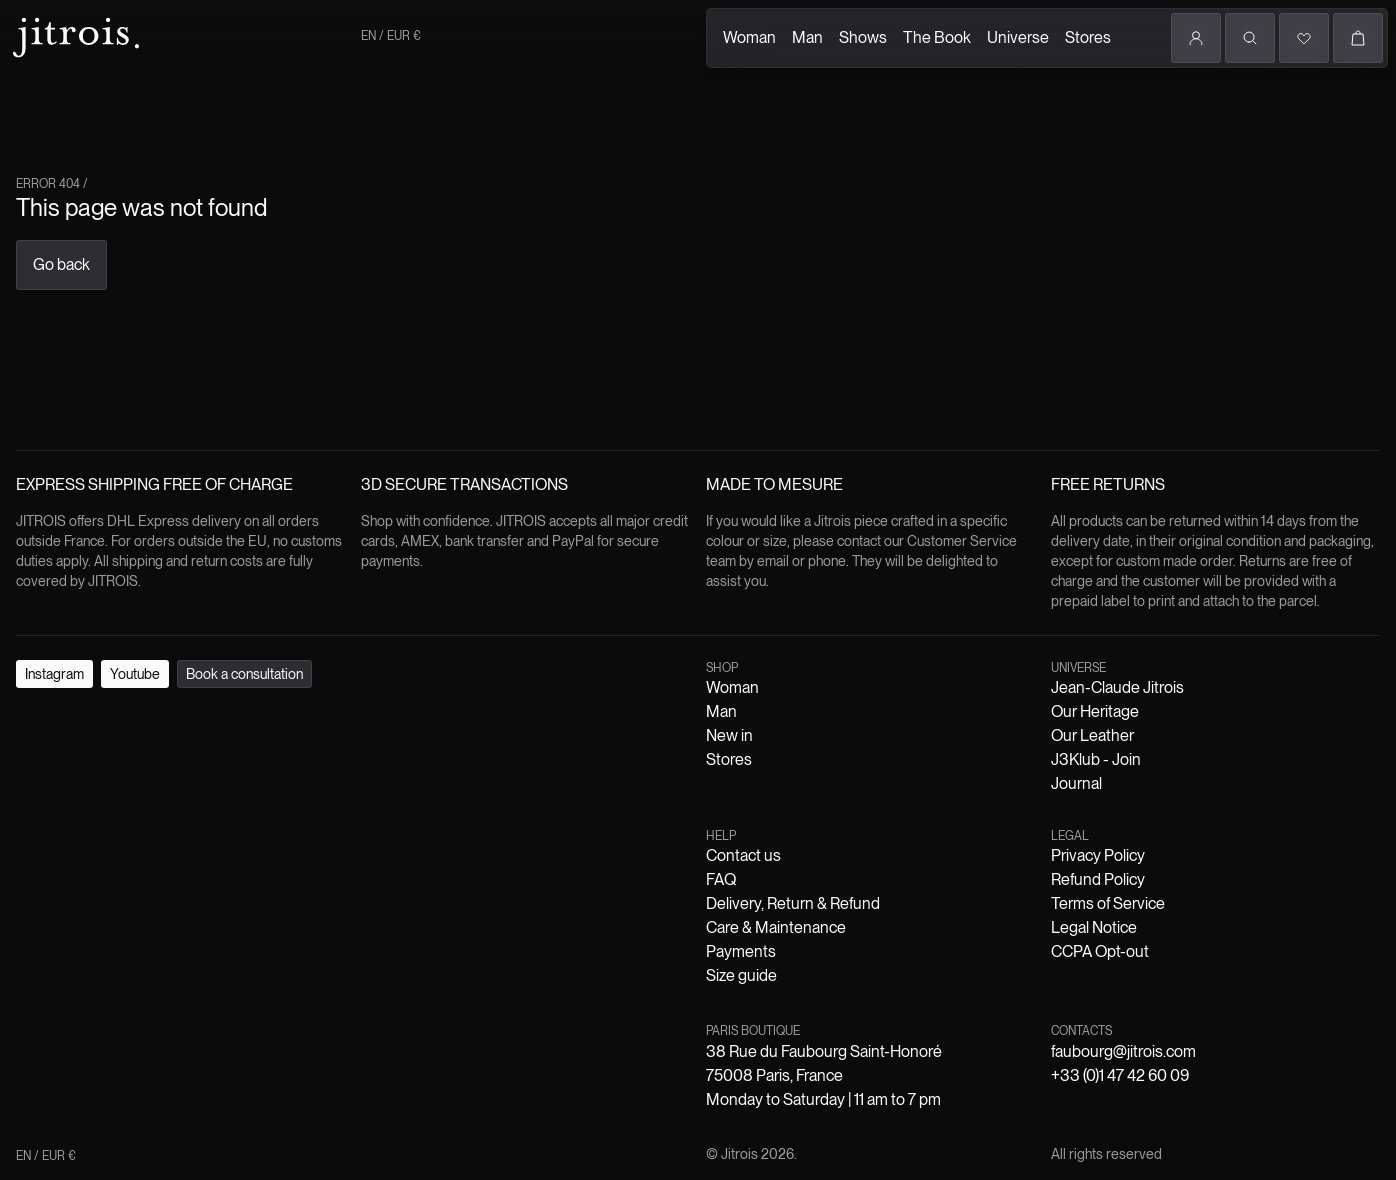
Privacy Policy (91, 810)
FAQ (122, 792)
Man (91, 110)
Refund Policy (184, 810)
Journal (459, 774)
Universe (265, 96)
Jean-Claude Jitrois (127, 774)
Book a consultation (189, 717)
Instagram (40, 717)
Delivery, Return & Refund (225, 792)
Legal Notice (380, 810)
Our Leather (311, 774)
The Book (200, 123)
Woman (39, 100)
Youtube (99, 717)
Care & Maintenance (378, 792)
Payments (476, 792)
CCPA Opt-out (468, 810)
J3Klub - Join (393, 774)
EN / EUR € (50, 264)
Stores (320, 123)
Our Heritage (230, 774)
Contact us (73, 792)
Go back (35, 409)
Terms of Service (284, 810)
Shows (140, 103)
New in (143, 756)
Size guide (540, 792)
